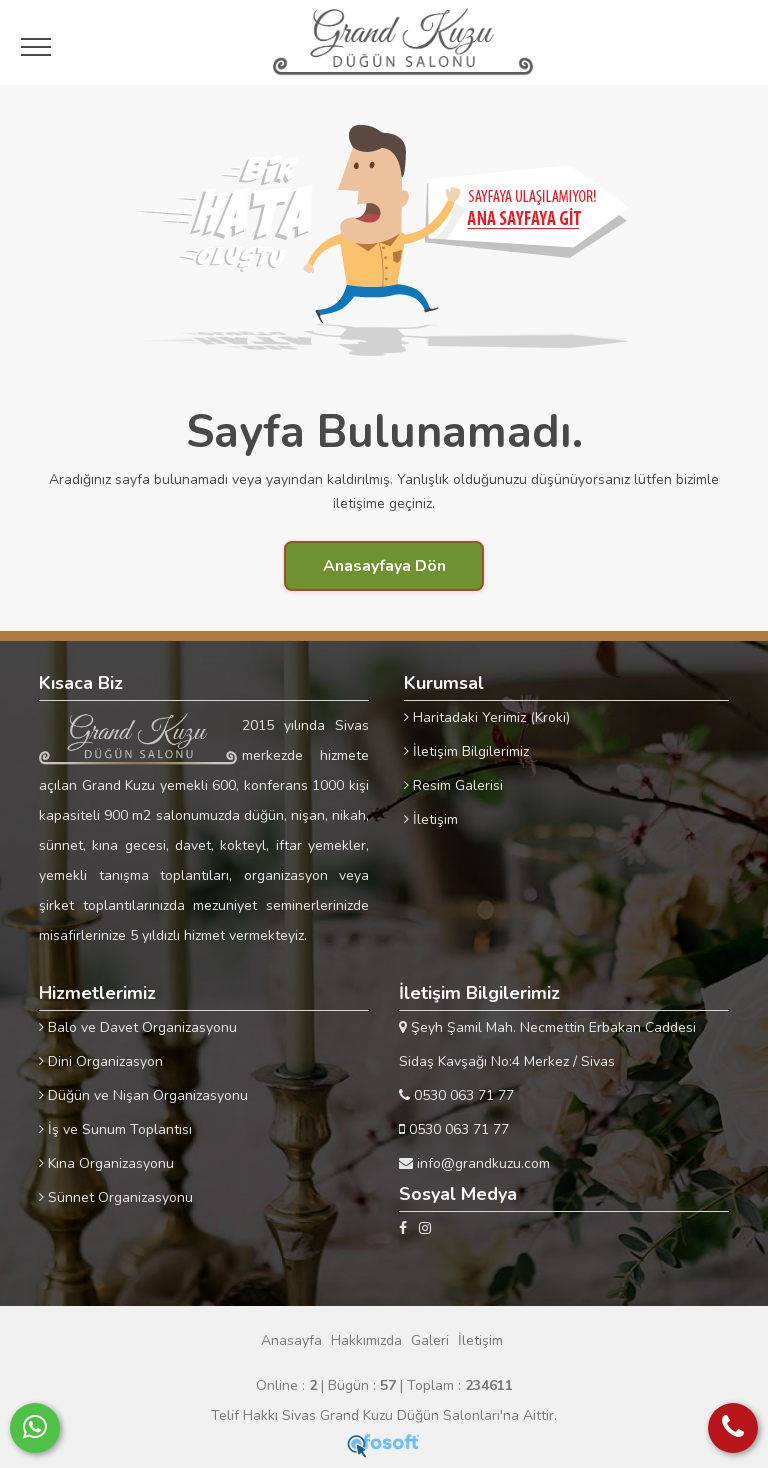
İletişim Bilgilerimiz (466, 751)
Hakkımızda (366, 1340)
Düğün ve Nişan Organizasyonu (143, 1095)
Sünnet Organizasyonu (116, 1197)
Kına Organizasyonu (106, 1163)
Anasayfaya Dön (384, 566)
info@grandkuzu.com (474, 1163)
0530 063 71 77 (456, 1095)
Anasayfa (291, 1340)
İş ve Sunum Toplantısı (115, 1129)
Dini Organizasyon (101, 1061)
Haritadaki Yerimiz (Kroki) (487, 717)
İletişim (431, 819)
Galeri (430, 1340)
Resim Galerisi (453, 785)
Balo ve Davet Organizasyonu (138, 1027)
